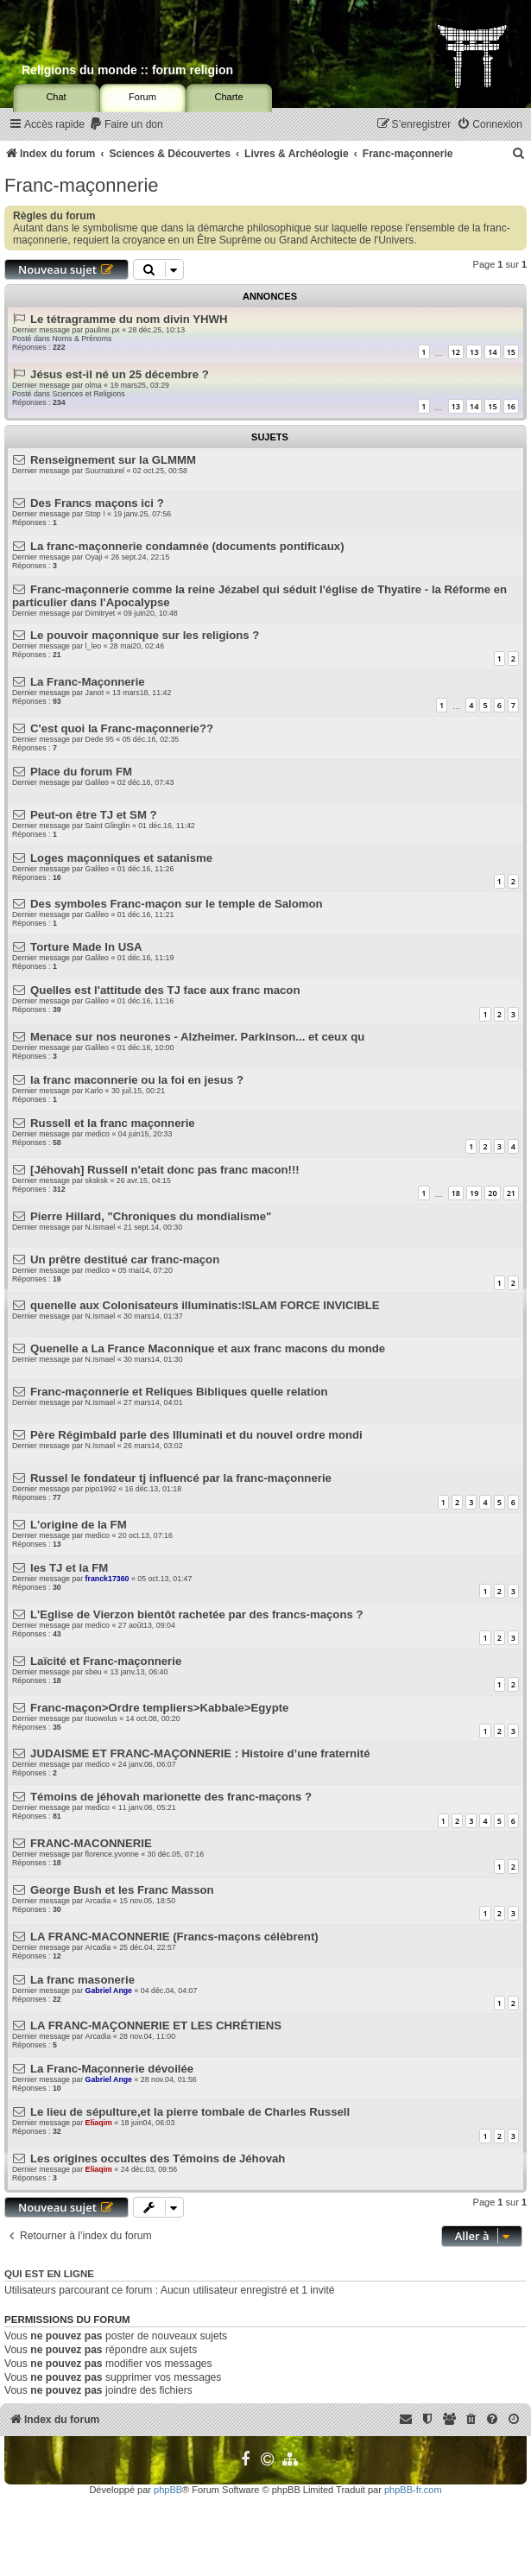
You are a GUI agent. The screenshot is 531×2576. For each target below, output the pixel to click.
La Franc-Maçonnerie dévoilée (111, 2068)
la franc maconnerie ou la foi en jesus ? (136, 1079)
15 (511, 352)
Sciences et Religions (88, 393)
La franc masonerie (82, 1979)
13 (474, 352)
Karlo (94, 1090)
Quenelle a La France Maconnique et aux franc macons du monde (207, 1348)
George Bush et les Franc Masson (122, 1889)
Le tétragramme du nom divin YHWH (128, 319)
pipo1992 (101, 1488)
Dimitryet (100, 613)
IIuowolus (101, 1718)
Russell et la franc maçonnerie (112, 1123)
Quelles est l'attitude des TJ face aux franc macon (165, 990)
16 (511, 406)
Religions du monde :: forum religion (127, 70)
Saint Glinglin (107, 825)
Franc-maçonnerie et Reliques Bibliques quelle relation (178, 1391)
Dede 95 (99, 739)
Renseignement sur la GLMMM (113, 459)
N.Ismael (100, 1227)
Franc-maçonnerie (81, 185)
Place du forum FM (81, 771)
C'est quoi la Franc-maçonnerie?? (121, 728)
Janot (94, 692)
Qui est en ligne (49, 2274)
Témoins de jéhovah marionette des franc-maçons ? (171, 1796)
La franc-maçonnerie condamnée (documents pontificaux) (187, 546)
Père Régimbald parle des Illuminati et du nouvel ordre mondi (196, 1434)
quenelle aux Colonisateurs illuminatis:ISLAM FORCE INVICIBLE (204, 1305)
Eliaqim (98, 2122)
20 (492, 1193)
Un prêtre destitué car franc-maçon (124, 1259)
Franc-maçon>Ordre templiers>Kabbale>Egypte (159, 1707)
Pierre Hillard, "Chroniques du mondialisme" (150, 1216)
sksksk (96, 1180)
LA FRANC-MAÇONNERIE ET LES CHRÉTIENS (155, 2025)
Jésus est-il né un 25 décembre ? (119, 374)
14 (492, 352)
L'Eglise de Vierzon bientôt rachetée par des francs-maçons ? (196, 1614)
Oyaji (94, 557)
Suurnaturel (104, 470)
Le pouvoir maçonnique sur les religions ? (144, 635)
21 (511, 1193)
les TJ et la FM (69, 1567)
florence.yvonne (112, 1854)
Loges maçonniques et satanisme (121, 857)
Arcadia (98, 1900)
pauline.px (102, 330)
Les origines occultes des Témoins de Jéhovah (157, 2158)
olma (93, 385)
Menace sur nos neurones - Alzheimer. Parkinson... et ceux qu (197, 1036)
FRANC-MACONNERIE (91, 1843)
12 (456, 352)
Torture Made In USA (86, 946)
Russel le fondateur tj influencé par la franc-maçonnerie (181, 1478)
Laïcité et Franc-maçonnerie (105, 1661)
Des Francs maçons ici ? (97, 503)
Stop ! (95, 514)
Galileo (97, 782)
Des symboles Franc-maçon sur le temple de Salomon (176, 903)
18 (456, 1193)
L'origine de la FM (78, 1524)
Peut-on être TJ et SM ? (93, 814)
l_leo (93, 646)
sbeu (93, 1672)
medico (97, 1134)
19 (474, 1193)
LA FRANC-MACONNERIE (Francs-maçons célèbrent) (174, 1936)
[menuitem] (126, 124)
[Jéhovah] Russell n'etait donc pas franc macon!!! (165, 1169)
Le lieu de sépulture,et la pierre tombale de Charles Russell (190, 2111)
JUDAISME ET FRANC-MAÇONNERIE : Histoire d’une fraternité (200, 1753)
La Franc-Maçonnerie (87, 681)
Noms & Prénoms (81, 338)
